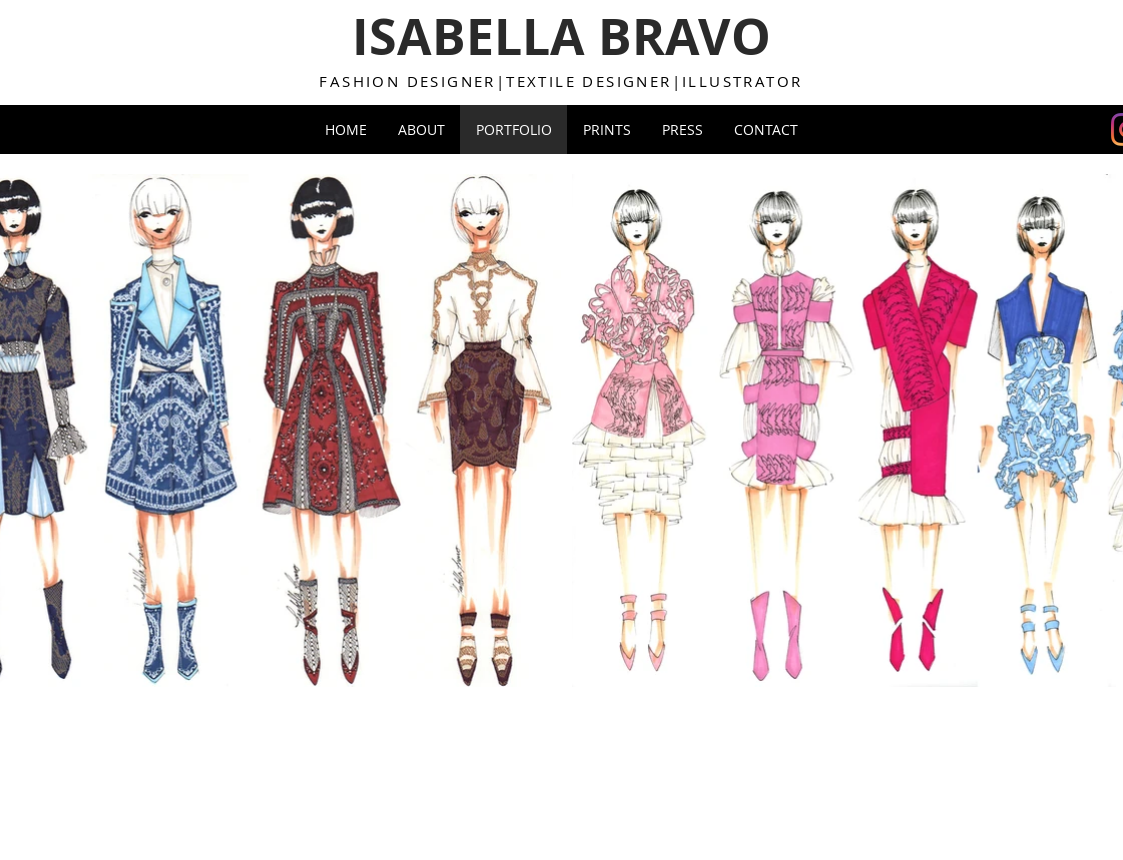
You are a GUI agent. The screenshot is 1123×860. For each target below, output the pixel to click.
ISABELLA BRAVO (561, 36)
